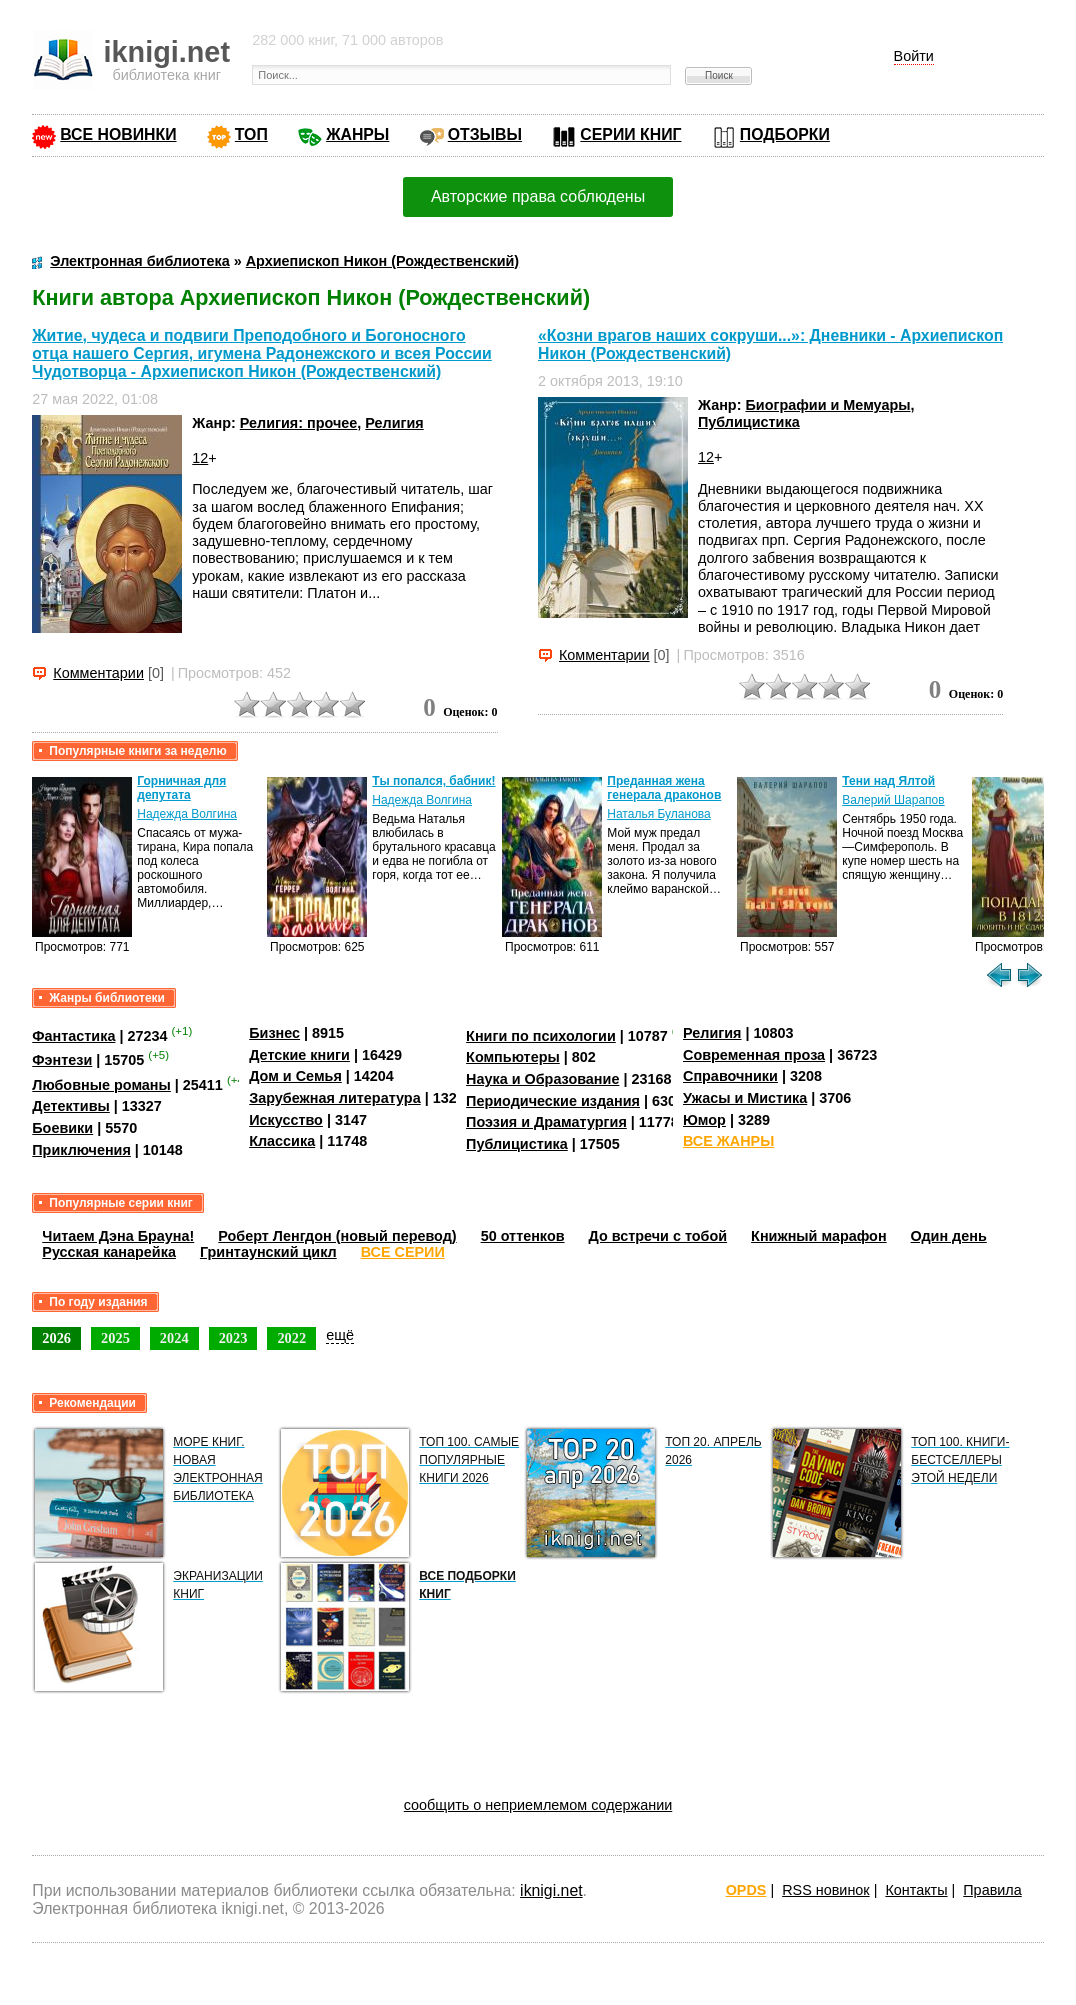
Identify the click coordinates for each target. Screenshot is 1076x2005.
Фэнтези (62, 1060)
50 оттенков (523, 1236)
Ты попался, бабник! (433, 781)
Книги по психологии (541, 1036)
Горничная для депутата (181, 788)
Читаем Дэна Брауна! (118, 1236)
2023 (233, 1338)
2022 (291, 1338)
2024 (174, 1338)
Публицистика (749, 422)
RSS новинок (825, 1890)
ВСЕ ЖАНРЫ (728, 1141)
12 (200, 458)
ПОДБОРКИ (785, 134)
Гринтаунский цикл (268, 1252)
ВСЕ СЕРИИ (403, 1252)
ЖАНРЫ (357, 134)
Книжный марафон (819, 1236)
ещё (340, 1335)
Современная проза (754, 1055)
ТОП (251, 134)
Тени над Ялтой (888, 781)
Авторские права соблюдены (538, 196)
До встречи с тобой (658, 1236)
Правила (992, 1890)
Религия (394, 423)
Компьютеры (513, 1057)
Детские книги (299, 1055)
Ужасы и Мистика (745, 1098)
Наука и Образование (542, 1079)
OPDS (746, 1890)
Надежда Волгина (187, 814)
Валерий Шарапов (893, 800)
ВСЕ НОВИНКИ (118, 134)
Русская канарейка (109, 1252)
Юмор (704, 1120)
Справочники (730, 1076)
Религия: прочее (299, 423)
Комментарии (98, 673)
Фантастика (73, 1036)
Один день (949, 1236)
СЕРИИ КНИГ (630, 134)
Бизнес (274, 1033)
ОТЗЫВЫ (485, 134)
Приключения (81, 1150)
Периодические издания (553, 1101)
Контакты (916, 1890)
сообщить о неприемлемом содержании (538, 1805)
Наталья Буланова (658, 814)
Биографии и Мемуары (827, 405)
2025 (115, 1338)
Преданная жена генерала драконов (664, 788)
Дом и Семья (295, 1076)
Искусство (286, 1120)
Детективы (71, 1106)
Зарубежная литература (334, 1098)
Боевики (62, 1128)
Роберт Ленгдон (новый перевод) (337, 1236)
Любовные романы (101, 1085)
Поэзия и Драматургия (546, 1122)
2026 (56, 1338)
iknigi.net (551, 1890)
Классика (282, 1141)
